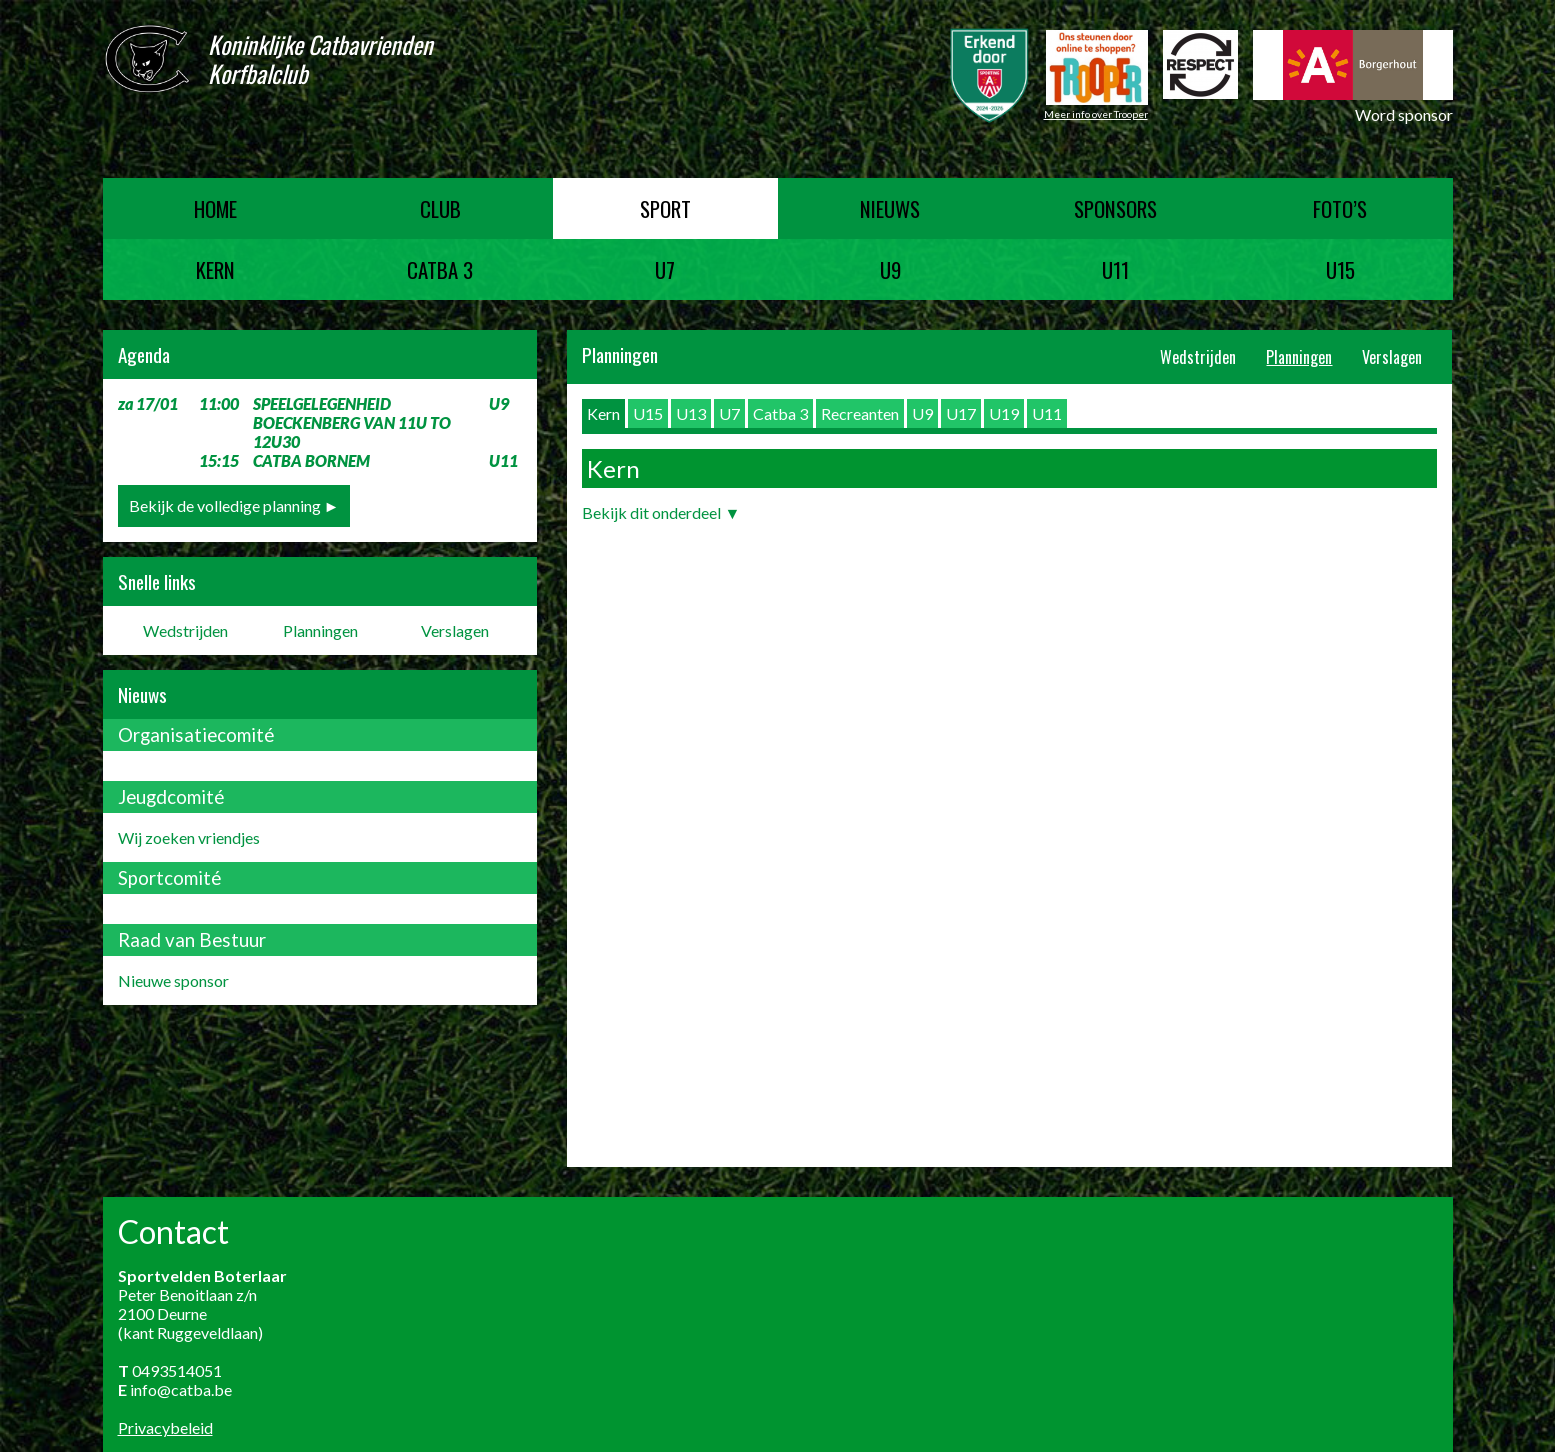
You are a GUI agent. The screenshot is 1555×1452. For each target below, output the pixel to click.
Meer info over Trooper (1096, 114)
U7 (665, 269)
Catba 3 (440, 269)
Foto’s (1340, 208)
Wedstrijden (185, 630)
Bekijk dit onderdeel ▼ (661, 512)
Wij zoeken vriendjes (189, 837)
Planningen (320, 630)
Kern (215, 269)
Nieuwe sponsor (173, 980)
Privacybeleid (165, 1427)
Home (215, 208)
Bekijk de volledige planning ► (234, 505)
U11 (1115, 269)
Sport (665, 208)
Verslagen (455, 630)
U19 (1004, 413)
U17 (961, 413)
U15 (1340, 269)
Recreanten (860, 413)
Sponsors (1115, 208)
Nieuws (890, 208)
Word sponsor (1404, 114)
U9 (890, 269)
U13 (691, 413)
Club (440, 208)
